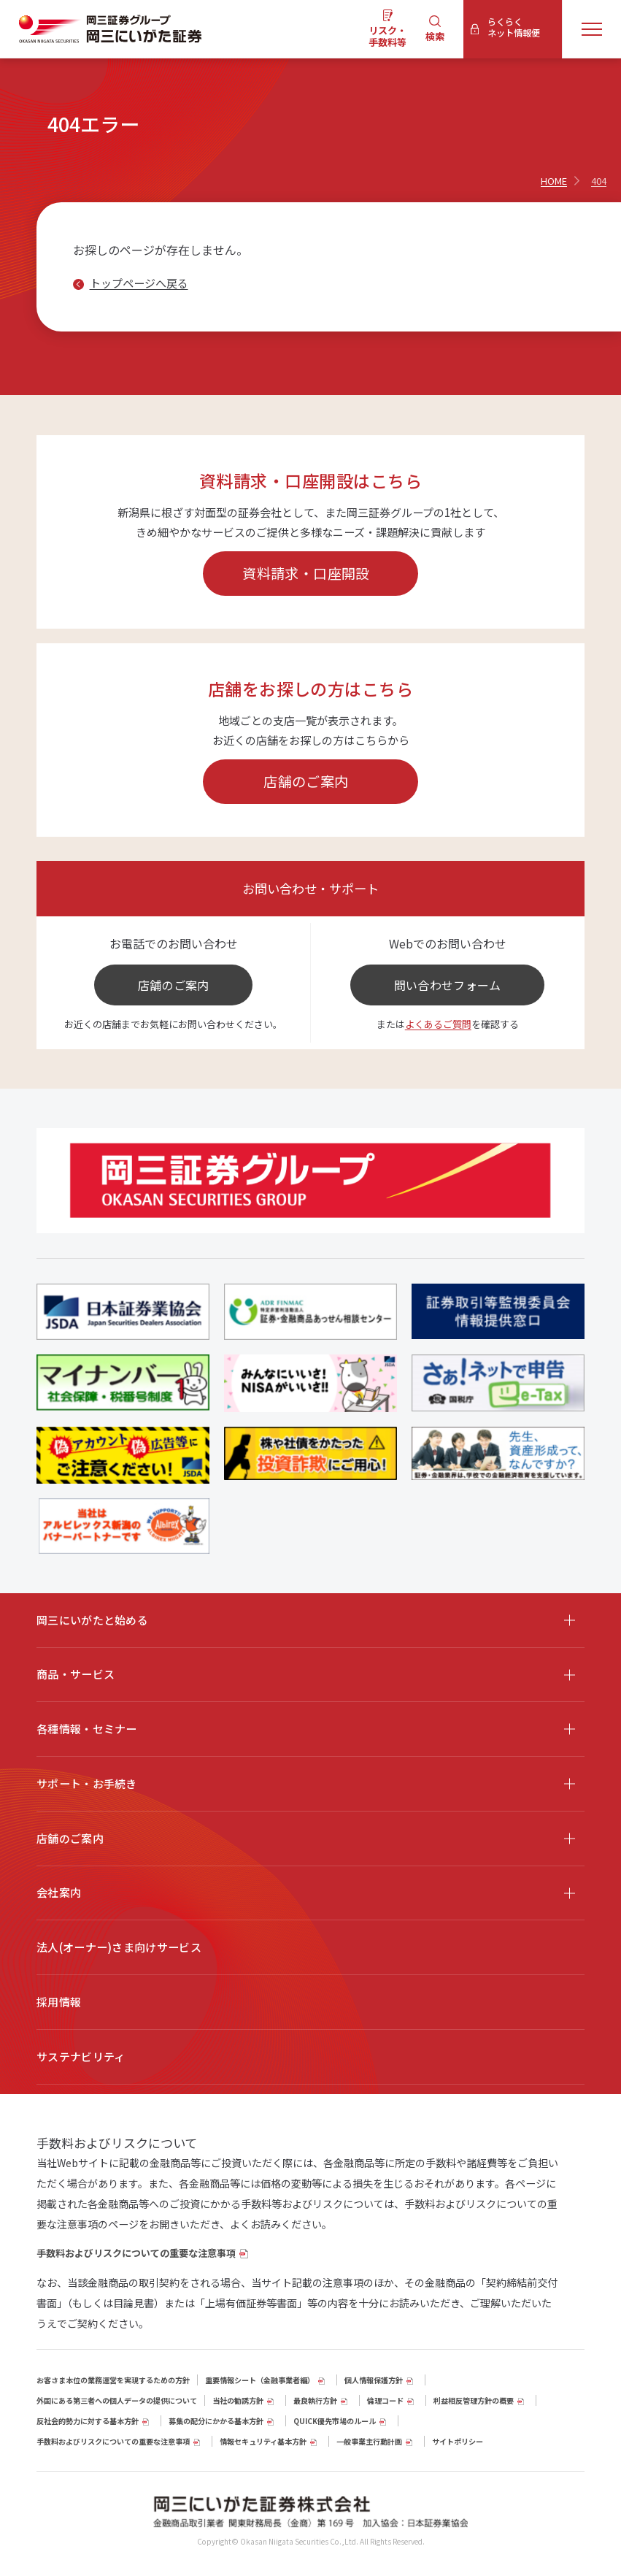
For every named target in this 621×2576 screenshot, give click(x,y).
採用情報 (58, 2001)
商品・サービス (75, 1674)
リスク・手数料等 (387, 35)
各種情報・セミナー (86, 1728)
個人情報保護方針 (373, 2379)
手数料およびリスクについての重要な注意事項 (136, 2253)
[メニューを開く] (592, 29)
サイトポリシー (457, 2441)
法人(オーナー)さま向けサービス (118, 1947)
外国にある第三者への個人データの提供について (116, 2400)
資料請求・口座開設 (305, 573)
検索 (434, 36)
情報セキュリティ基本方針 (263, 2441)
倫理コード (385, 2400)
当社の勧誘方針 (237, 2400)
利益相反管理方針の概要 (473, 2400)
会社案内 (58, 1892)
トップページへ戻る (139, 283)
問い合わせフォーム (447, 985)
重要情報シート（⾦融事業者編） (260, 2379)
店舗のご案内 (305, 781)
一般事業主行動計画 (369, 2441)
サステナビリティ (80, 2056)
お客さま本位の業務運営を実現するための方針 (113, 2379)
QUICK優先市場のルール (334, 2420)
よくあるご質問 (438, 1024)
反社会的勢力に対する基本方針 (87, 2420)
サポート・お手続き (86, 1783)
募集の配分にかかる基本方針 (216, 2420)
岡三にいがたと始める (92, 1620)
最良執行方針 (315, 2400)
